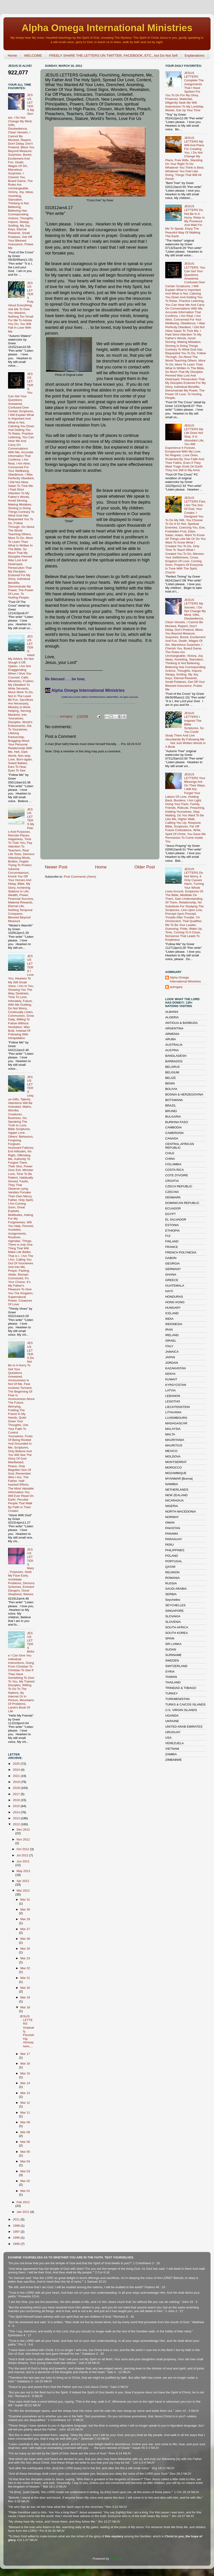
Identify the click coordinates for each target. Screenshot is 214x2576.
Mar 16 (25, 2063)
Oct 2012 (23, 1849)
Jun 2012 (23, 1861)
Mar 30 (25, 1909)
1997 (17, 2231)
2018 (17, 1788)
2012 (17, 1824)
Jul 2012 (23, 1855)
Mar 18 (25, 2007)
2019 (17, 1782)
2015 (17, 1806)
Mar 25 (25, 1948)
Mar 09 (25, 2122)
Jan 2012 (23, 2212)
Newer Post (56, 867)
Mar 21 (25, 1978)
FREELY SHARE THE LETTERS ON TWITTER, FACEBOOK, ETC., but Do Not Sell (113, 55)
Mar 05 (25, 2151)
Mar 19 (25, 1997)
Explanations (194, 55)
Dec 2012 (23, 1829)
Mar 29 (25, 1919)
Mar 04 (25, 2161)
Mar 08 (25, 2132)
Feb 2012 (23, 2202)
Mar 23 (25, 1958)
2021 (17, 1776)
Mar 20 (25, 1987)
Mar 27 (25, 1929)
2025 (17, 1763)
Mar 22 (25, 1968)
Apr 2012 (23, 1881)
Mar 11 (25, 2112)
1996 (17, 2237)
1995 (17, 2244)
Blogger (115, 2558)
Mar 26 (25, 1938)
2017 (17, 1794)
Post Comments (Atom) (80, 876)
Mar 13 (25, 2093)
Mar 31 (25, 1899)
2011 (17, 2219)
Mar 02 (25, 2181)
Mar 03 (25, 2171)
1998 (17, 2225)
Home (12, 55)
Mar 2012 (23, 1890)
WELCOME (33, 55)
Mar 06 (25, 2142)
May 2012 (23, 1871)
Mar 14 (25, 2083)
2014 (17, 1812)
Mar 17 (25, 2054)
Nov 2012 (23, 1839)
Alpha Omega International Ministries (107, 27)
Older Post (144, 867)
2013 (17, 1818)
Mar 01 (25, 2191)
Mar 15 (25, 2073)
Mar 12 (25, 2102)
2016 (17, 1800)
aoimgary (66, 716)
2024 (17, 1769)
